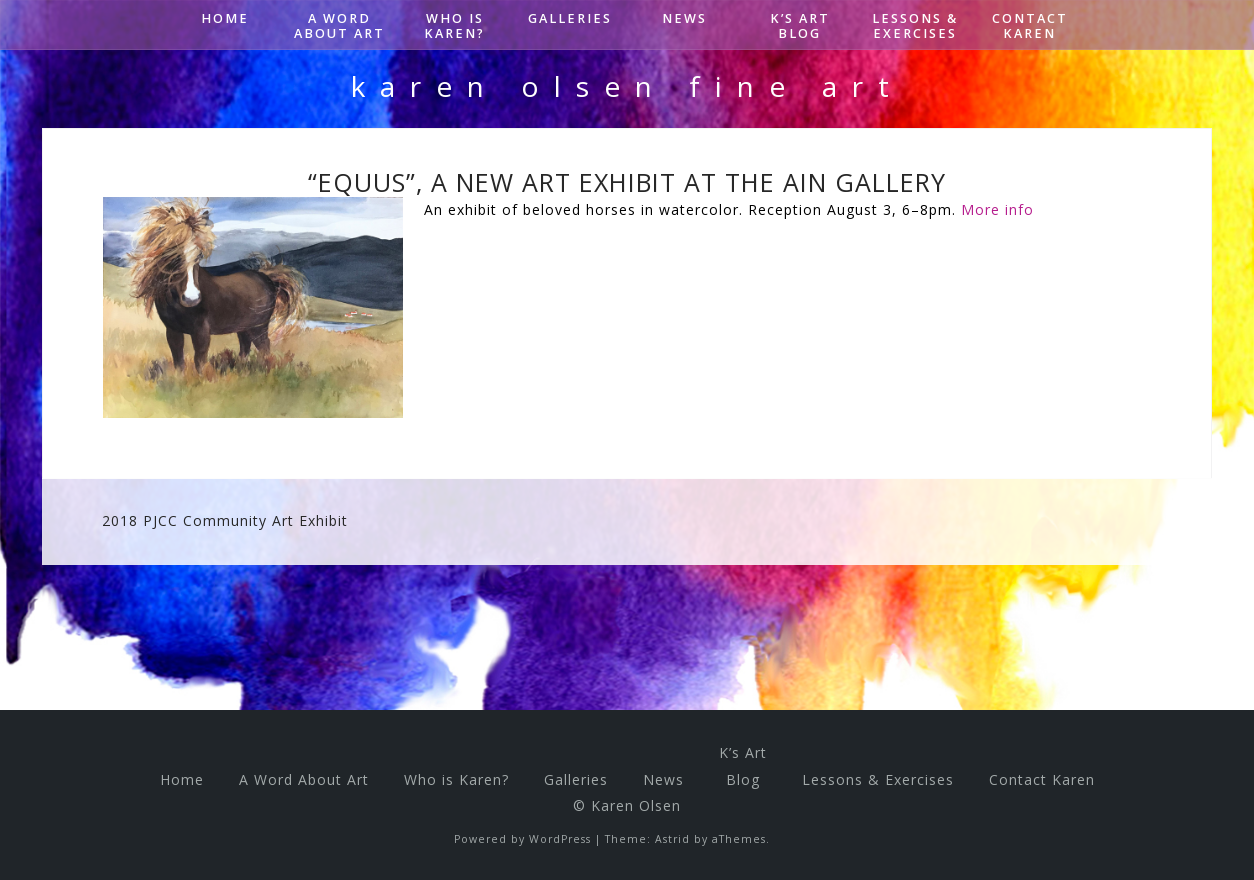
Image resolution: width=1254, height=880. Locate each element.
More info (997, 209)
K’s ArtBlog (800, 26)
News (684, 18)
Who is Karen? (454, 26)
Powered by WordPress (522, 839)
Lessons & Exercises (915, 26)
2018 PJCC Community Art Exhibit (225, 520)
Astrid (672, 839)
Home (225, 18)
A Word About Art (339, 26)
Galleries (570, 18)
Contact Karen (1030, 26)
